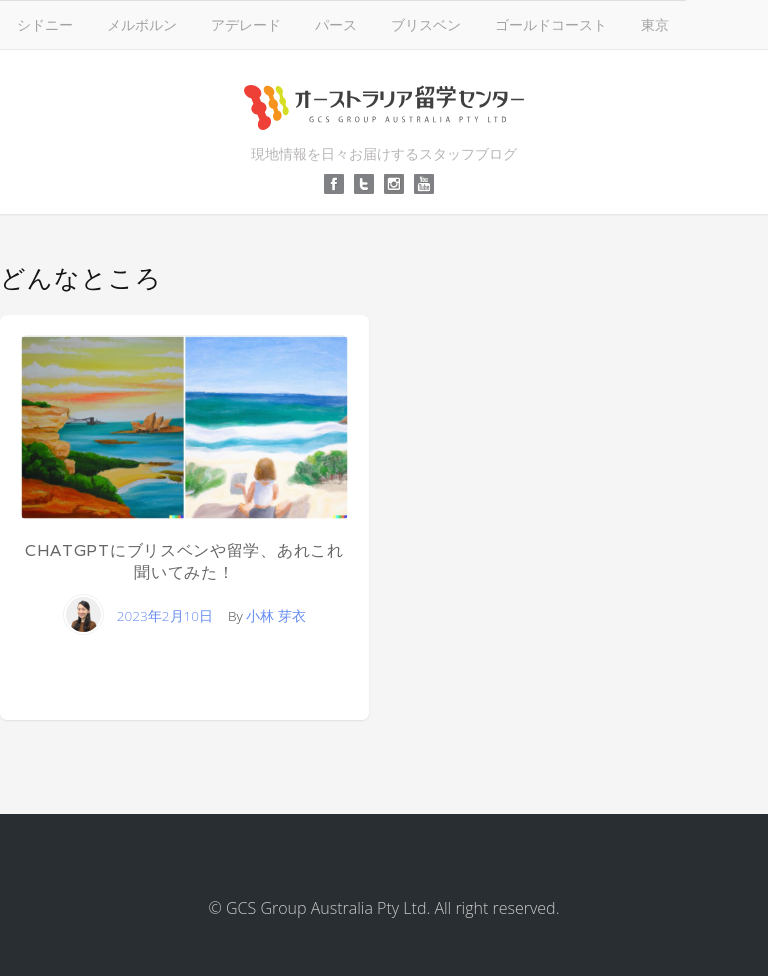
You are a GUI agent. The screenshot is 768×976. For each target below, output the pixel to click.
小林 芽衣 (276, 615)
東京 (655, 24)
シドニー (45, 24)
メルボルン (142, 24)
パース (336, 24)
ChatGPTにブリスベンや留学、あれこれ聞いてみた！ (184, 561)
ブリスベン (426, 24)
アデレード (246, 24)
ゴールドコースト (551, 24)
